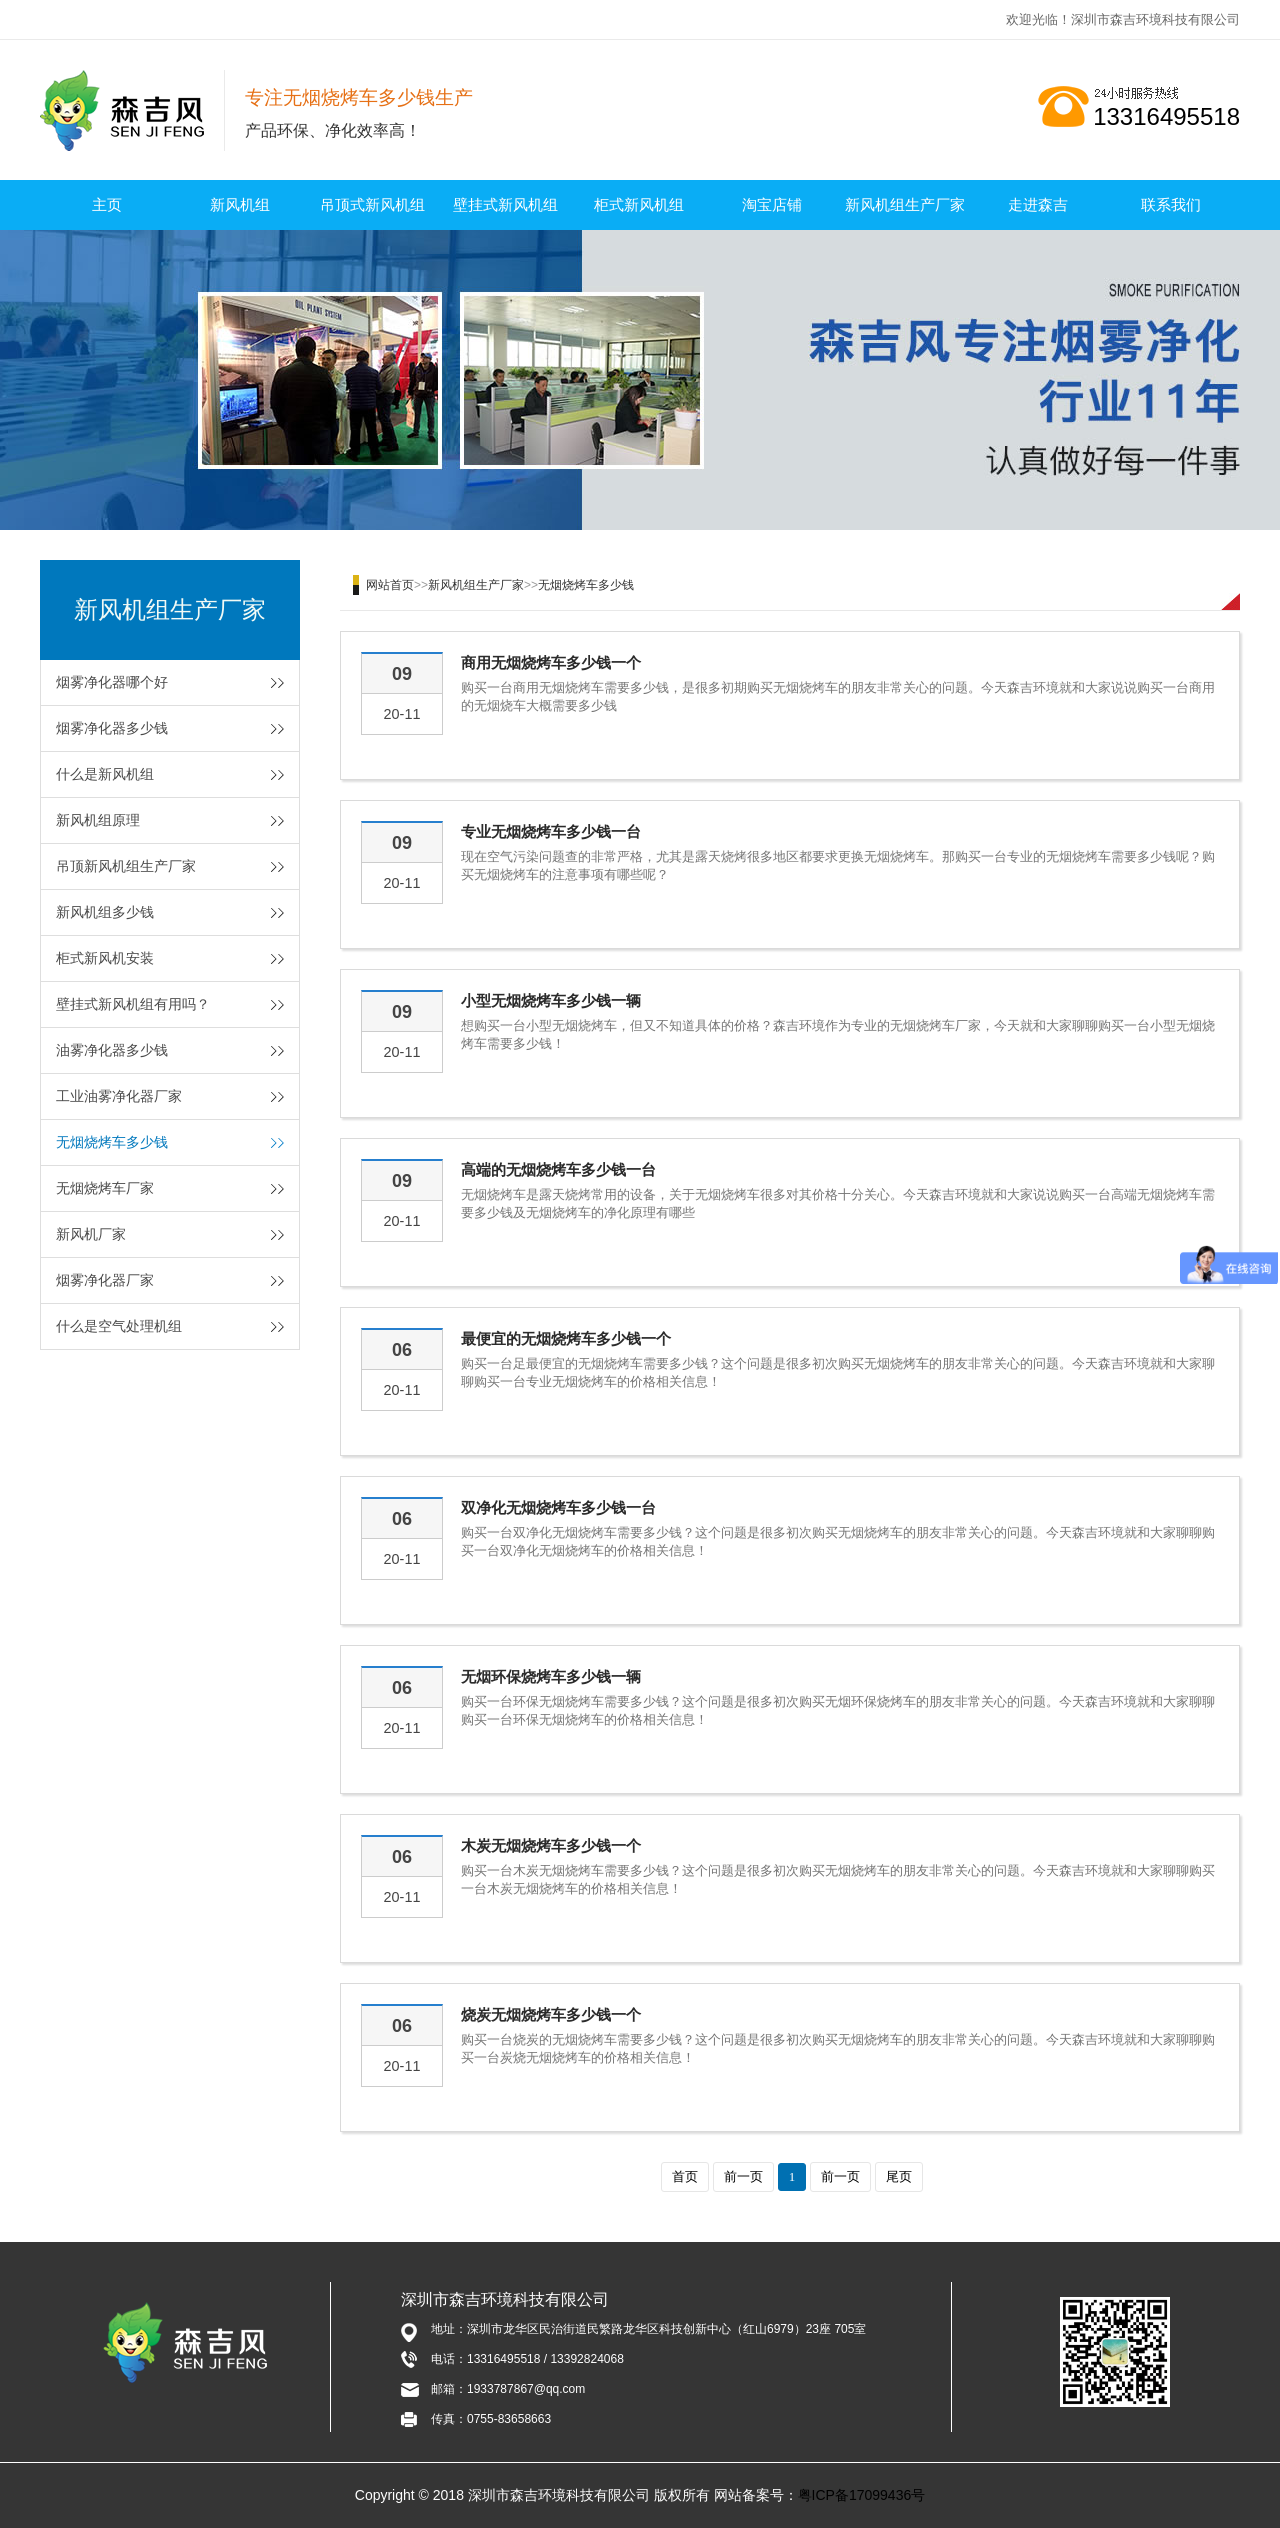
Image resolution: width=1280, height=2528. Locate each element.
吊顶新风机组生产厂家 (126, 866)
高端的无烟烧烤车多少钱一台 (558, 1169)
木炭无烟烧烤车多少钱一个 (551, 1845)
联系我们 (1171, 204)
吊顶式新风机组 (372, 204)
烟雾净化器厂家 (105, 1280)
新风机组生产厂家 (905, 204)
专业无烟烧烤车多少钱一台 (551, 831)
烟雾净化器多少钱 (112, 728)
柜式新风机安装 (105, 958)
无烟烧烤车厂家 (105, 1188)
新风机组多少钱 (105, 912)
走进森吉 (1038, 204)
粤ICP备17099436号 (862, 2495)
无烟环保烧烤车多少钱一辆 (551, 1676)
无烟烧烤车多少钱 (112, 1142)
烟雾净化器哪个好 (112, 682)
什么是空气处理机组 (119, 1326)
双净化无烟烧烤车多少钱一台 (558, 1507)
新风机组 (240, 204)
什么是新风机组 (105, 774)
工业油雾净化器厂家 (119, 1096)
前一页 (743, 2176)
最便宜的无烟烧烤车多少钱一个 (566, 1338)
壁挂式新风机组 (505, 204)
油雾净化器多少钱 (112, 1050)
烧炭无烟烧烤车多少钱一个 (551, 2014)
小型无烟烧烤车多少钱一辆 (551, 1000)
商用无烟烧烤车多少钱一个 (551, 662)
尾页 (899, 2176)
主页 (107, 204)
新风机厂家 (91, 1234)
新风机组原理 (98, 820)
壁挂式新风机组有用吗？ (133, 1004)
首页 (685, 2176)
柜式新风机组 (639, 204)
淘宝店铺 (772, 204)
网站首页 (390, 585)
